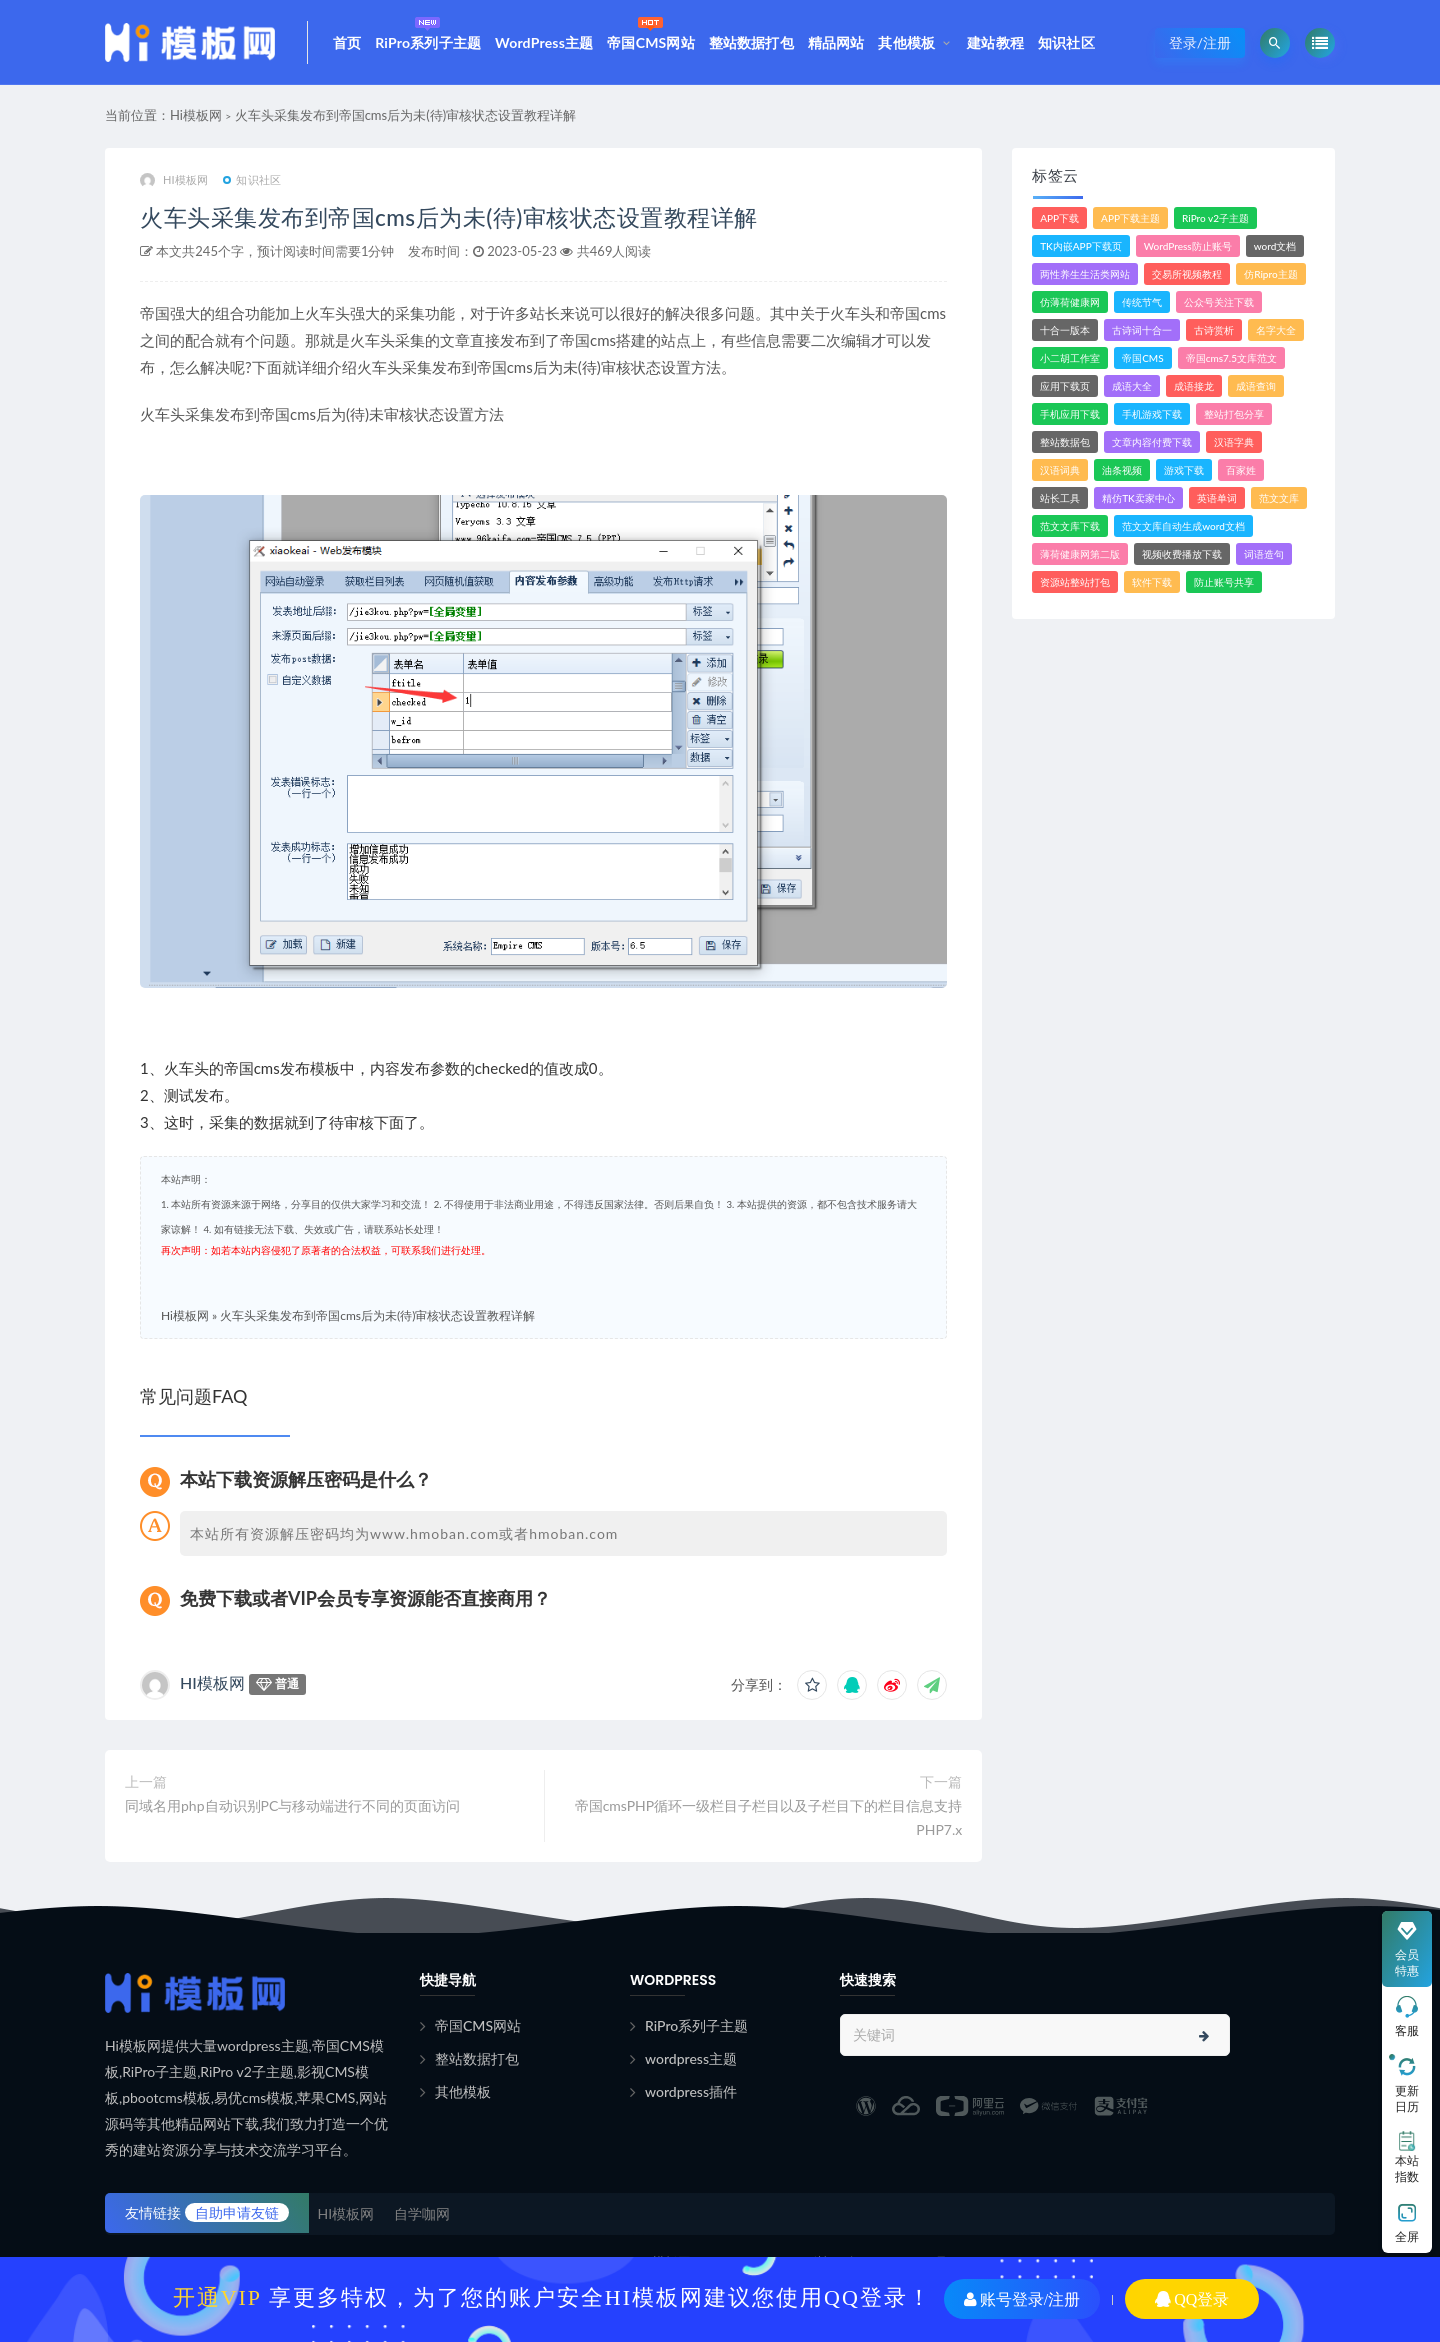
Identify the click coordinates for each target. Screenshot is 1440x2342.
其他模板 (906, 42)
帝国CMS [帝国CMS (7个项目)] (1142, 358)
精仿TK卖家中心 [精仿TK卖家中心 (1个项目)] (1138, 498)
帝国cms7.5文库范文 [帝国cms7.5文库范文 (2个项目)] (1231, 358)
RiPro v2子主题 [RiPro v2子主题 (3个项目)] (1215, 218)
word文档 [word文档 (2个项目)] (1275, 246)
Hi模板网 (196, 115)
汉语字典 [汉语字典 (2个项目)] (1234, 442)
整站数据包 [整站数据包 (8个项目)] (1065, 442)
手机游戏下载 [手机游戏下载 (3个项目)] (1152, 414)
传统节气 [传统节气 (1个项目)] (1142, 302)
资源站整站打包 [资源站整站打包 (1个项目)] (1075, 582)
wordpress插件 (691, 2091)
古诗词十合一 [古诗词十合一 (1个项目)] (1142, 330)
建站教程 (995, 42)
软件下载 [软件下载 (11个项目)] (1152, 582)
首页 (347, 42)
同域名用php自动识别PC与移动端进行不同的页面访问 (292, 1805)
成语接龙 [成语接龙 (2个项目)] (1194, 386)
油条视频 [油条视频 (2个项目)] (1122, 470)
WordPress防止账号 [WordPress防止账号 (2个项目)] (1188, 246)
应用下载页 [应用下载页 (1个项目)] (1065, 386)
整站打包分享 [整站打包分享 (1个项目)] (1234, 414)
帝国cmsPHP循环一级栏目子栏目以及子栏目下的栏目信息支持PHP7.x (769, 1817)
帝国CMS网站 (651, 31)
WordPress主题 (544, 42)
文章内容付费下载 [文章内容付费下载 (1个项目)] (1152, 442)
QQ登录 (1192, 2299)
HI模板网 (174, 180)
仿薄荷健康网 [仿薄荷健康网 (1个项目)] (1070, 302)
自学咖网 (422, 2213)
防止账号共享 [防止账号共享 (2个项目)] (1224, 582)
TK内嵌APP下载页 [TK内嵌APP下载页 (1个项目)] (1081, 246)
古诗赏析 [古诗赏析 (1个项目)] (1214, 330)
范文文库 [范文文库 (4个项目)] (1279, 498)
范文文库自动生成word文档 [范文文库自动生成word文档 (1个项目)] (1183, 526)
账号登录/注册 (1022, 2299)
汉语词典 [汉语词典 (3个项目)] (1060, 470)
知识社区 (1066, 42)
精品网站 (836, 42)
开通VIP (217, 2297)
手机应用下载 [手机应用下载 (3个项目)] (1070, 414)
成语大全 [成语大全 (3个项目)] (1132, 386)
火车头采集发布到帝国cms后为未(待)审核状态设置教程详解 (405, 115)
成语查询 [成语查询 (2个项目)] (1256, 386)
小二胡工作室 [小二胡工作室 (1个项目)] (1070, 358)
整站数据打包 (751, 42)
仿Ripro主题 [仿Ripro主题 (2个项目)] (1270, 274)
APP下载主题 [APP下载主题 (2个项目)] (1130, 218)
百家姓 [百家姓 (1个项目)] (1241, 470)
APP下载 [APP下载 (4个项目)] (1059, 218)
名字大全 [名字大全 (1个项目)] (1276, 330)
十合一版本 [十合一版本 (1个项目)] (1065, 330)
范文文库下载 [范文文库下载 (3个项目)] (1070, 526)
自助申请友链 (237, 2212)
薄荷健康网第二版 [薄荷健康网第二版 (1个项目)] (1080, 554)
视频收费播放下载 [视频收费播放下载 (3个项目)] (1182, 554)
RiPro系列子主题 (428, 31)
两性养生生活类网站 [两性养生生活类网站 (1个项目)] (1085, 274)
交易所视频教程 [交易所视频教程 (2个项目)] (1187, 274)
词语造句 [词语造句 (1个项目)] (1264, 554)
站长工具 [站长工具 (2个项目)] (1060, 498)
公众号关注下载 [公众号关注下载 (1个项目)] (1219, 302)
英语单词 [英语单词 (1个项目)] (1217, 498)
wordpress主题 (691, 2058)
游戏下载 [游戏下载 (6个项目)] (1184, 470)
